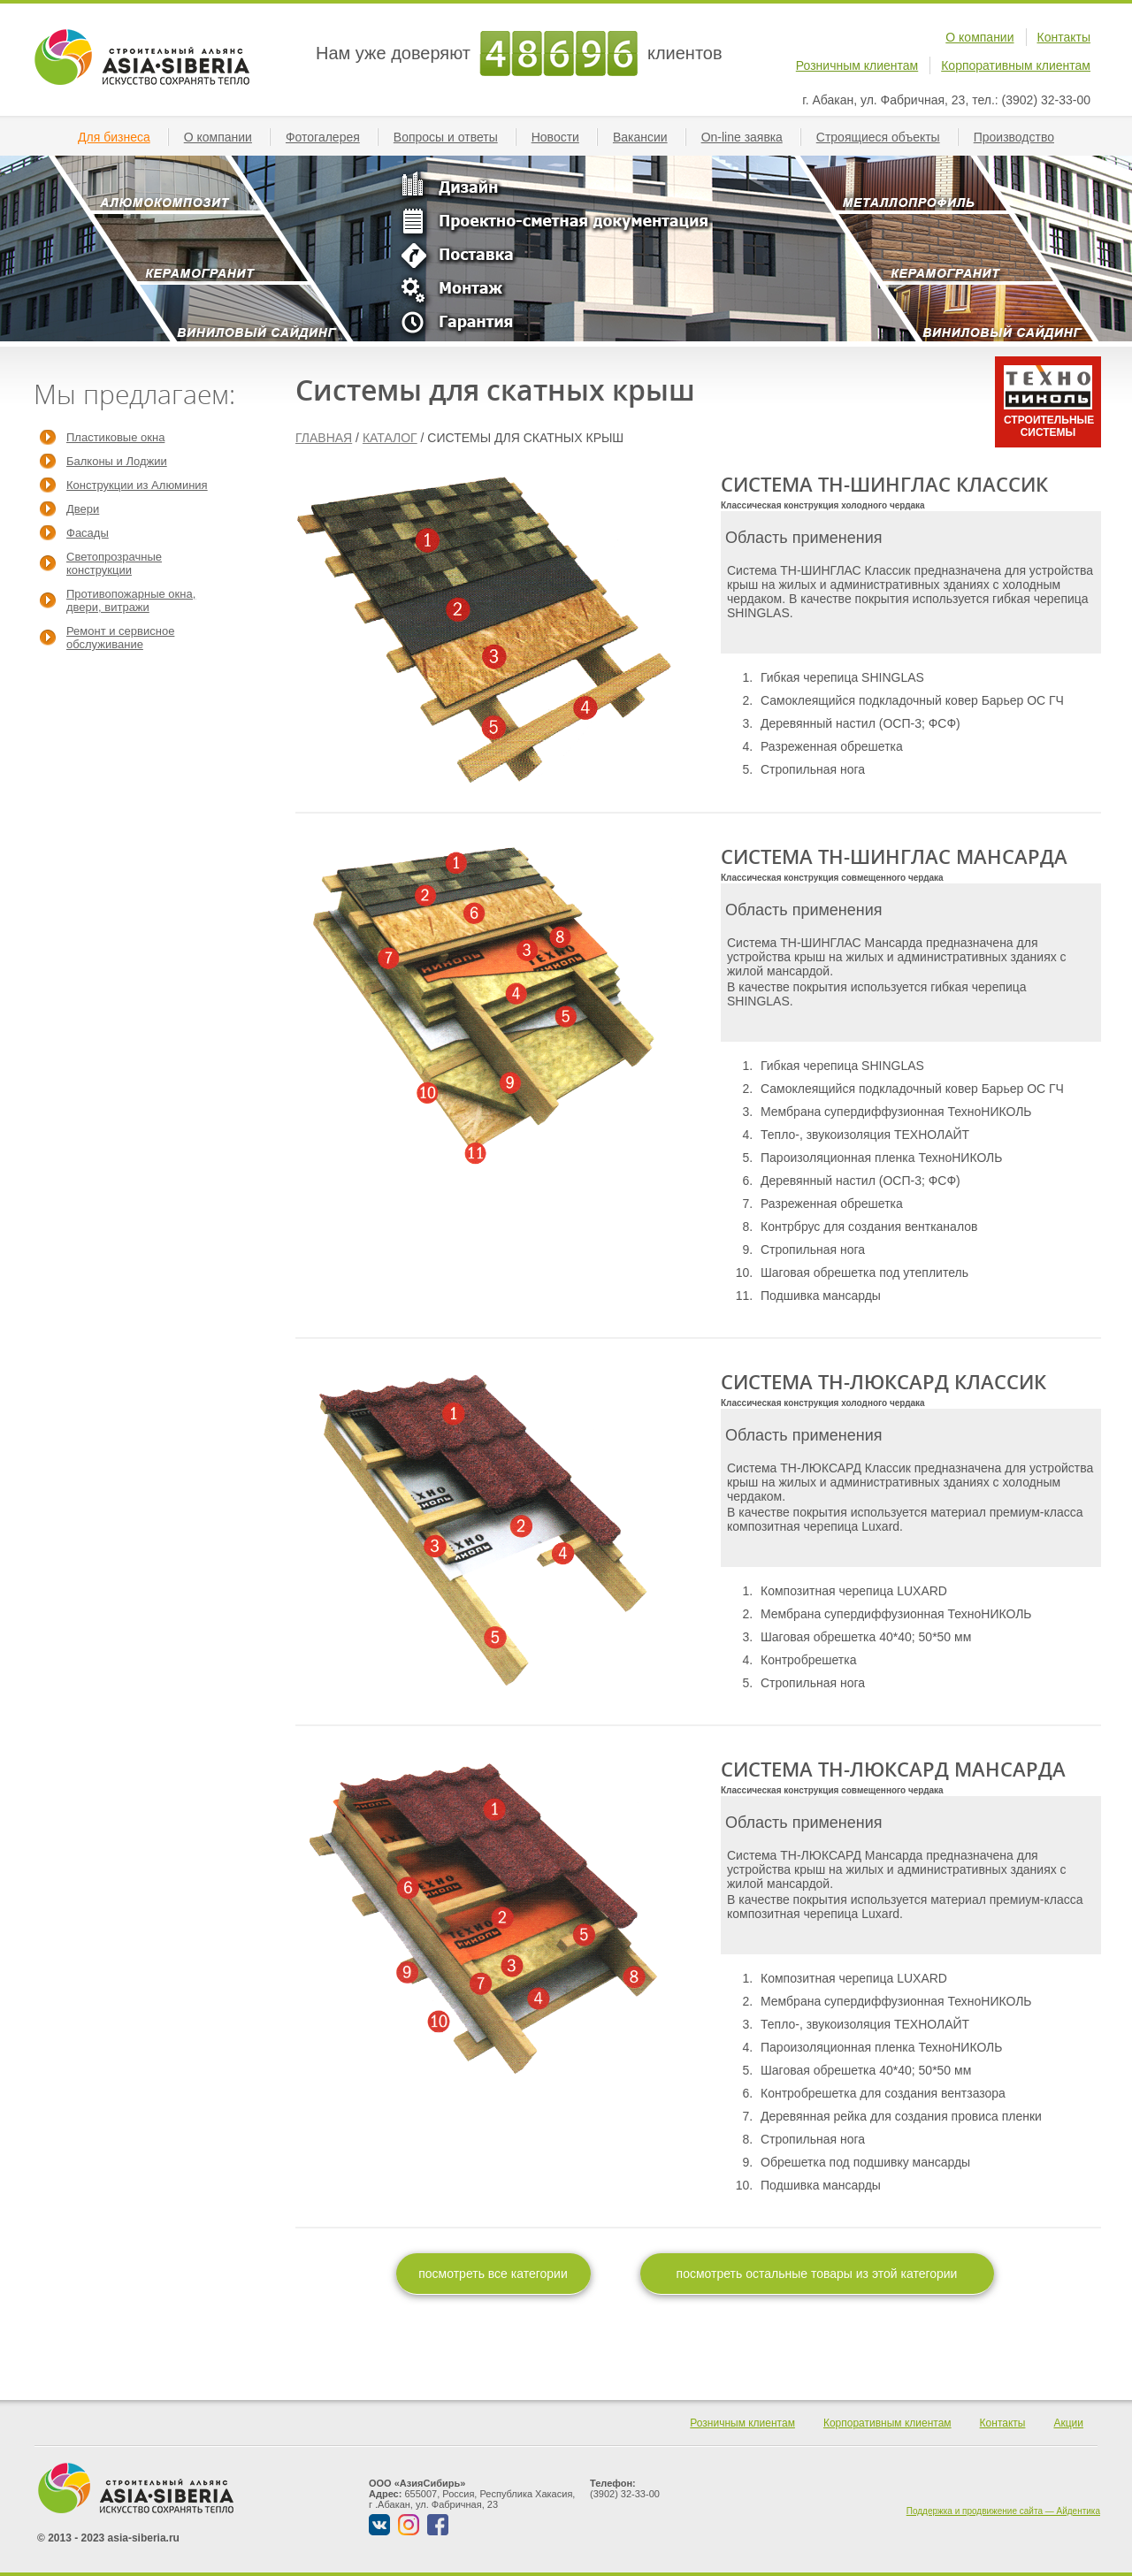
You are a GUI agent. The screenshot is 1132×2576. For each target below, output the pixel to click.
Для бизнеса (121, 137)
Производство (1021, 137)
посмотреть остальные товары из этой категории (817, 2273)
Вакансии (647, 137)
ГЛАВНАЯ (323, 438)
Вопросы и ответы (453, 137)
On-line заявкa (749, 137)
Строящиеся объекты (885, 137)
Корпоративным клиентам (1015, 65)
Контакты (1063, 37)
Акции (1068, 2423)
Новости (562, 137)
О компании (979, 37)
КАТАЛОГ (390, 438)
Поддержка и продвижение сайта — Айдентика (1003, 2511)
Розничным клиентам (857, 65)
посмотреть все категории (493, 2273)
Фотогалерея (330, 137)
